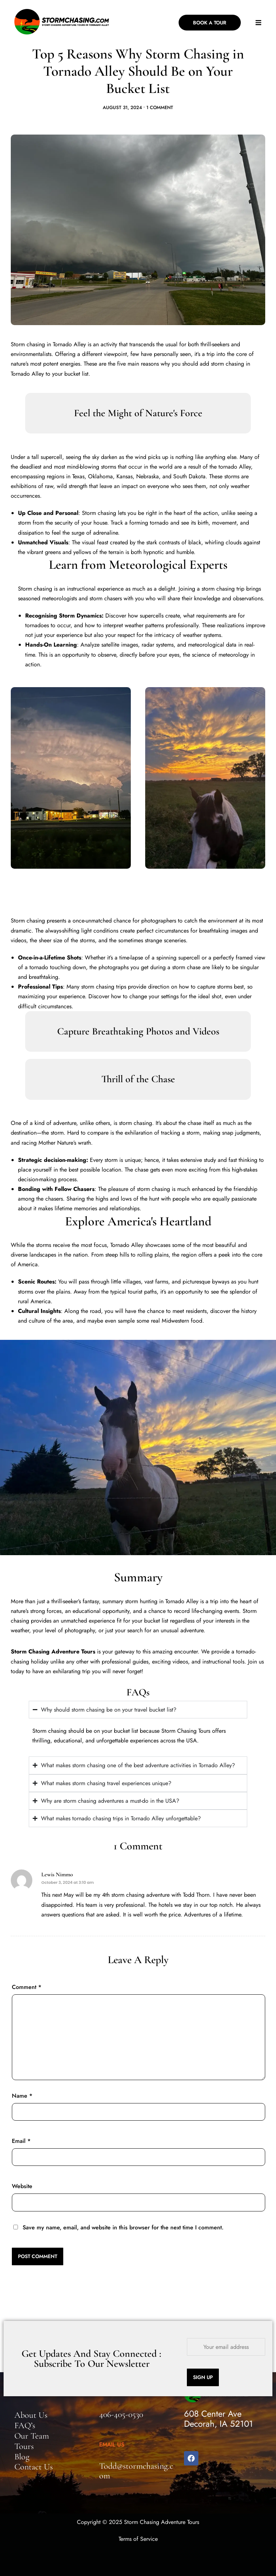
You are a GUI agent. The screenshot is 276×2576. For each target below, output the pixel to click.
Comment (26, 1987)
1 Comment (159, 107)
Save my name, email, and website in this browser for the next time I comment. (123, 2227)
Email (21, 2141)
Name (22, 2096)
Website (22, 2186)
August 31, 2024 (122, 107)
